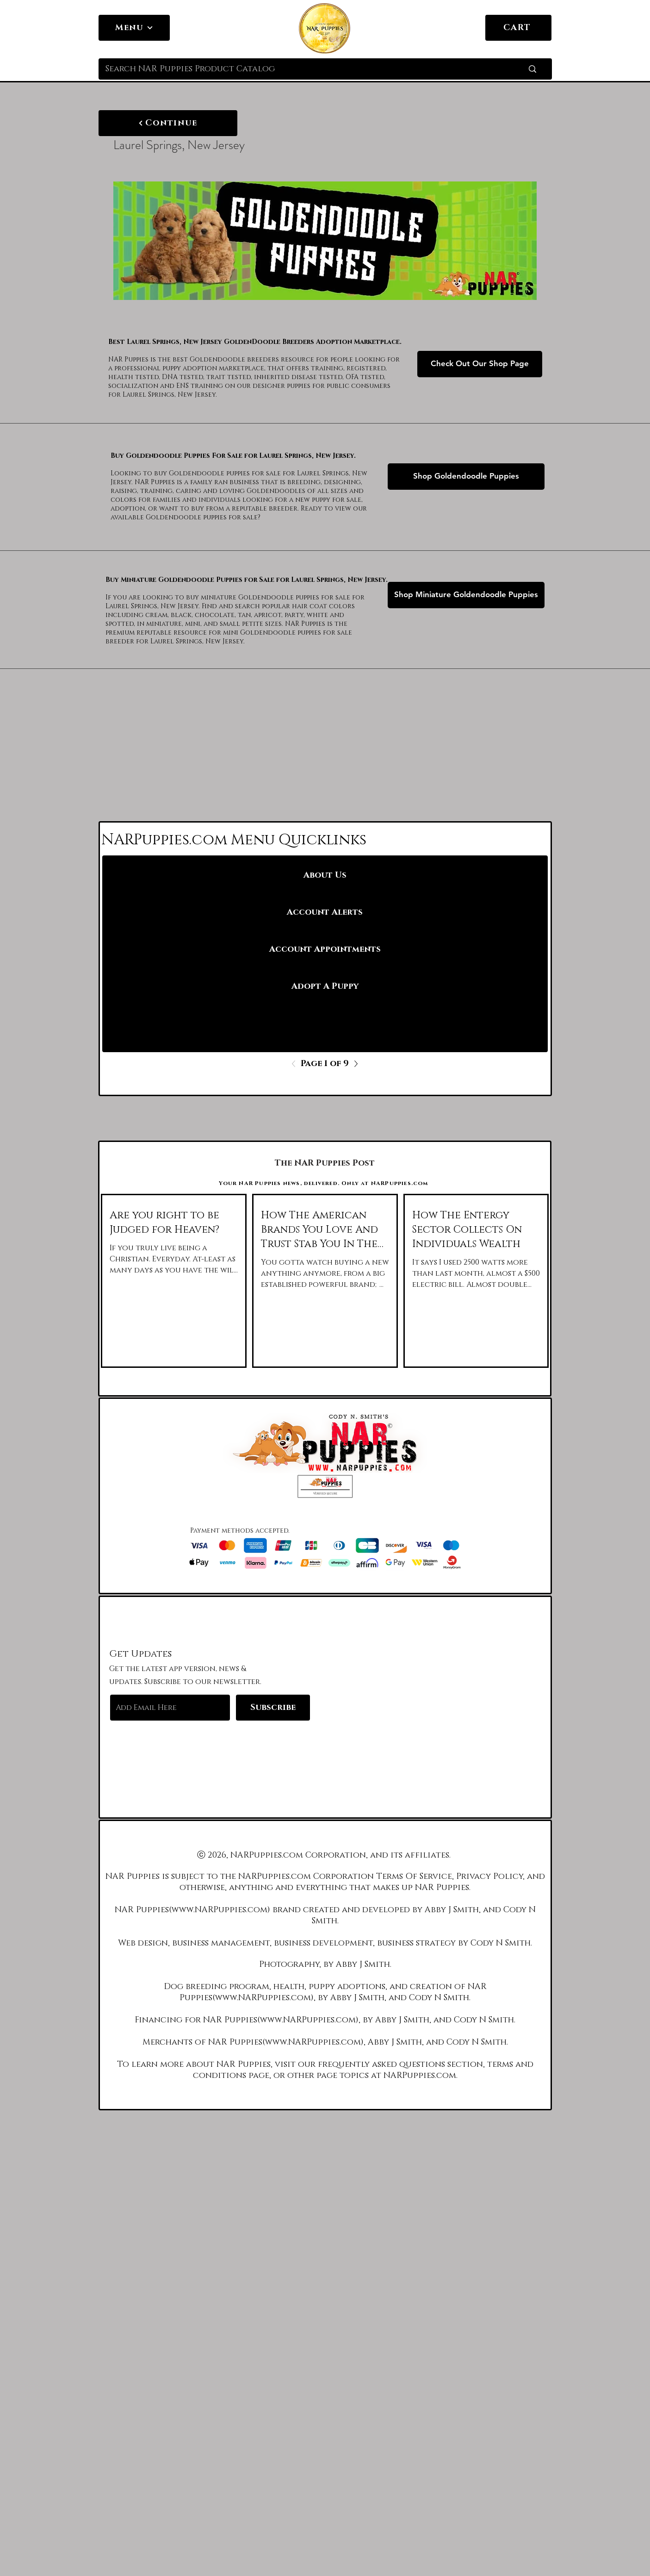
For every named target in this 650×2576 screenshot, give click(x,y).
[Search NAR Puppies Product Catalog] (300, 69)
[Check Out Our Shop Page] (479, 364)
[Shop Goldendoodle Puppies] (466, 476)
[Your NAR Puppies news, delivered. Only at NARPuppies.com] (325, 1183)
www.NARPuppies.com (219, 1909)
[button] (325, 1486)
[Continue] (168, 123)
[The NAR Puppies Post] (325, 1163)
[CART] (518, 28)
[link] (538, 26)
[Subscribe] (273, 1708)
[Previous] (296, 1064)
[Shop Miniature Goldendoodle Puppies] (466, 595)
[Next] (353, 1064)
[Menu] (134, 28)
